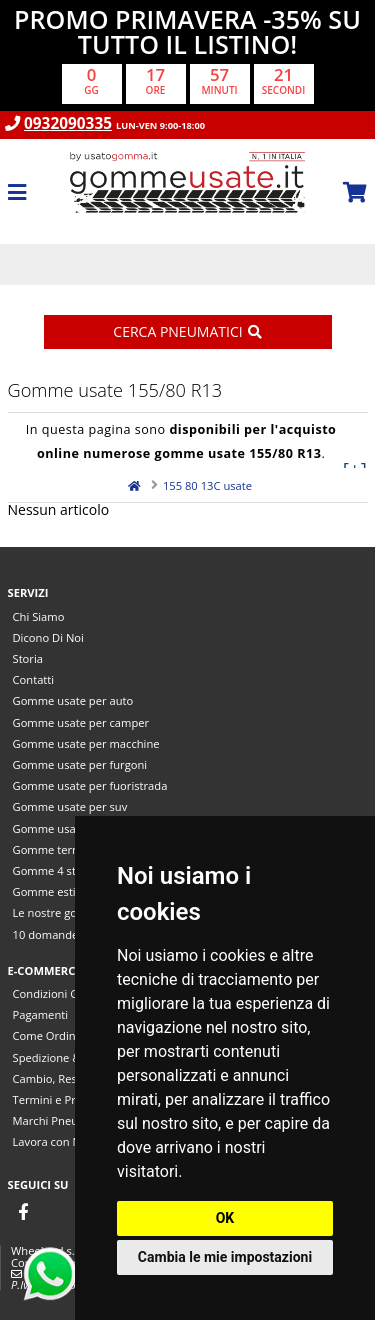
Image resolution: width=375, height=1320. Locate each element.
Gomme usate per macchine (86, 743)
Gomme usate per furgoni (80, 764)
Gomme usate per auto (73, 700)
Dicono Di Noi (48, 637)
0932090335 (68, 123)
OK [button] (225, 1218)
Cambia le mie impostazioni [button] (225, 1257)
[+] (355, 465)
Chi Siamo (39, 616)
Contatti (34, 679)
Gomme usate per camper (81, 722)
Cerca (187, 331)
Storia (28, 658)
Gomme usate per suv (70, 806)
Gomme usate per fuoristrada (90, 785)
